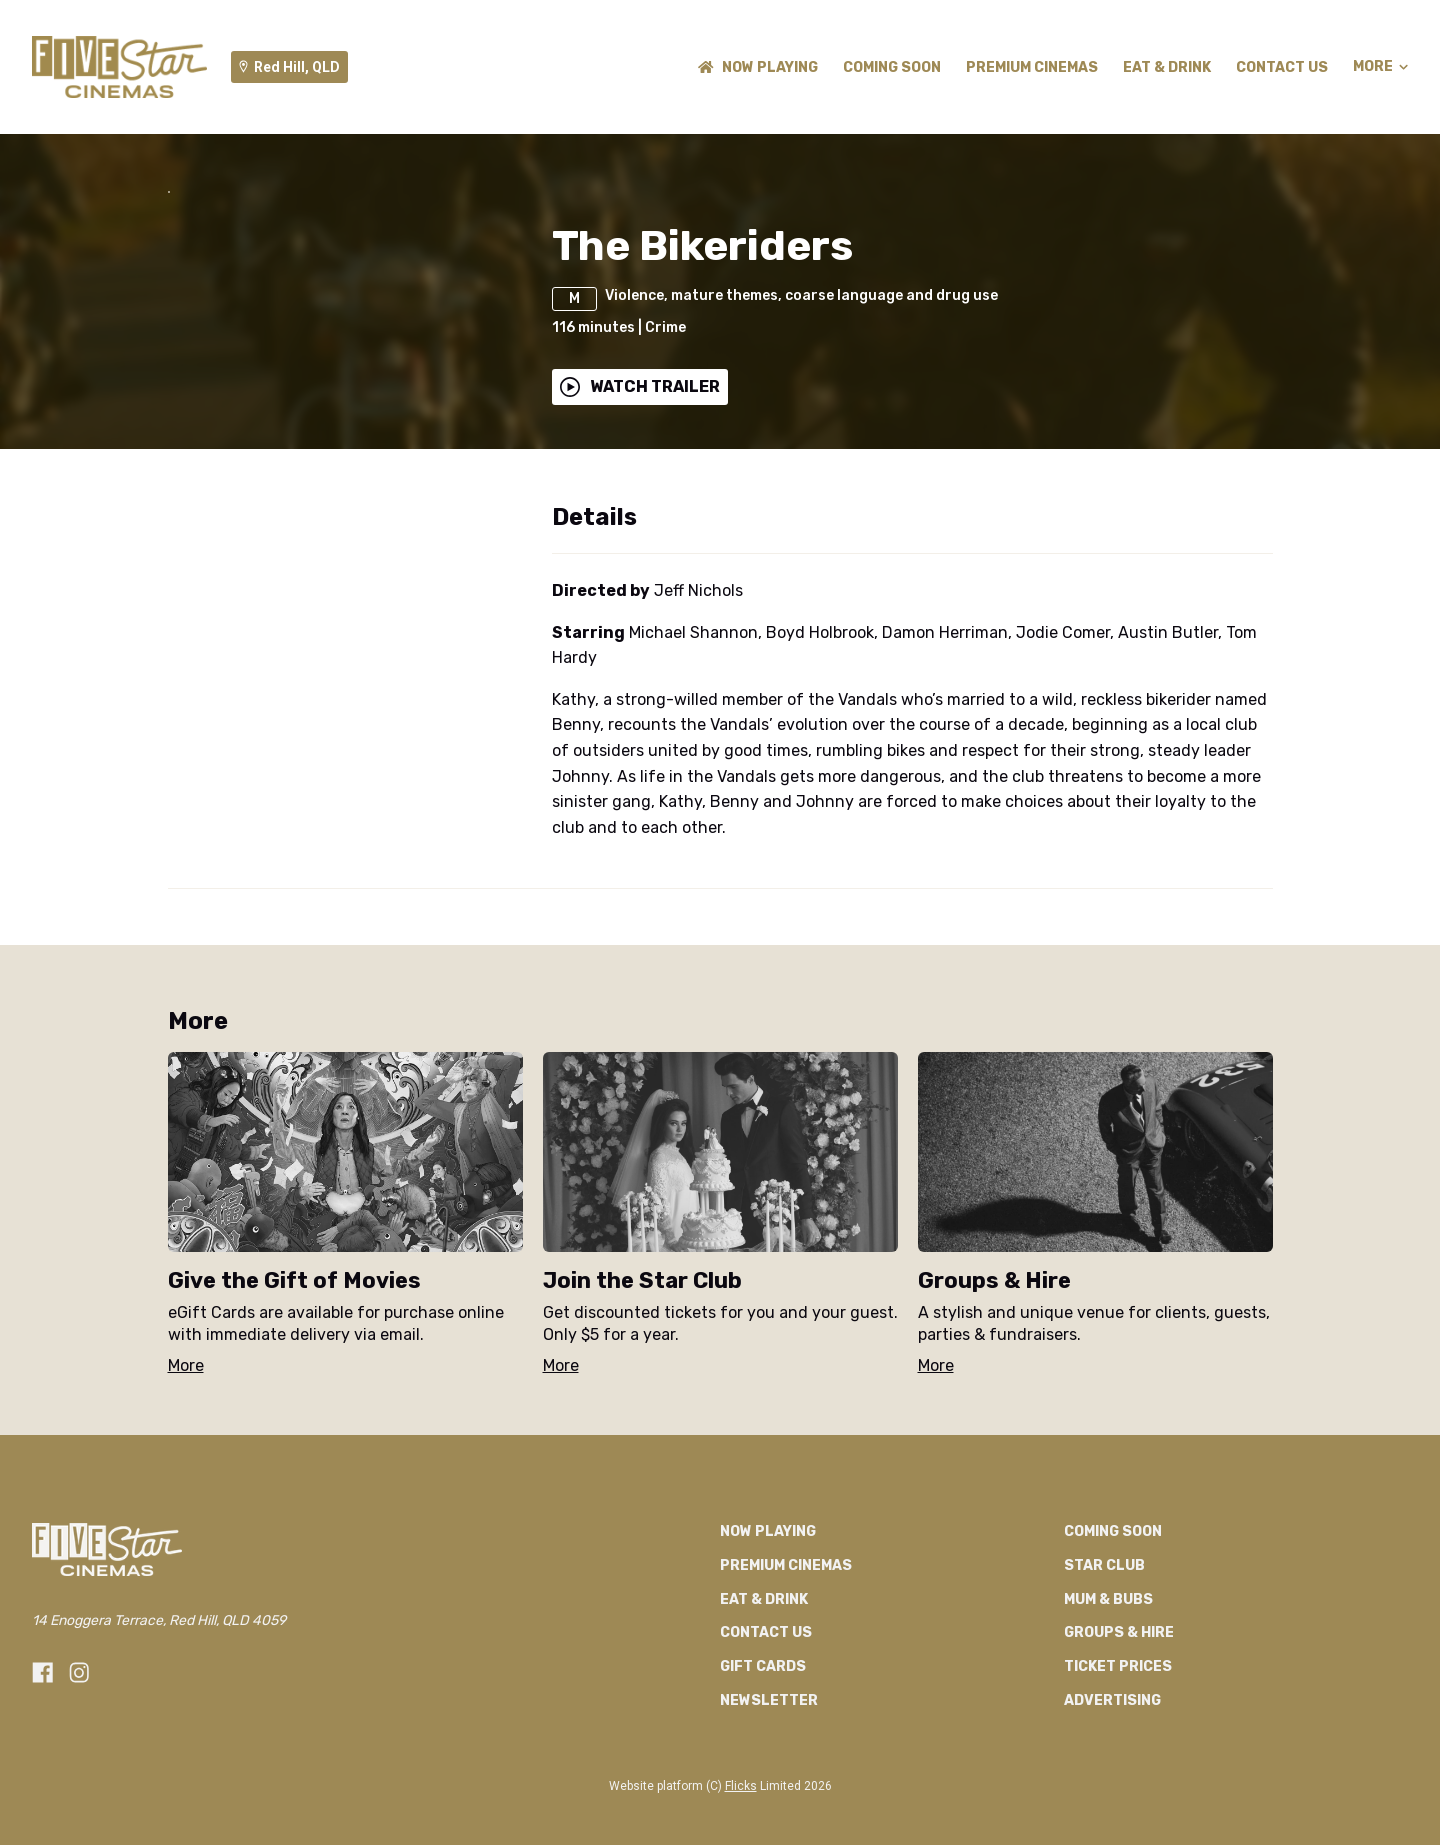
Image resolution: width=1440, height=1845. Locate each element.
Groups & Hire (1119, 1755)
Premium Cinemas (1032, 67)
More (1380, 67)
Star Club (1104, 1687)
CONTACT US (1282, 67)
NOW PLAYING (758, 67)
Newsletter (769, 1823)
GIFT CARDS (763, 1789)
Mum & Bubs (1108, 1721)
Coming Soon (892, 67)
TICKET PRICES (1118, 1789)
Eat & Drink (1167, 67)
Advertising (1112, 1823)
